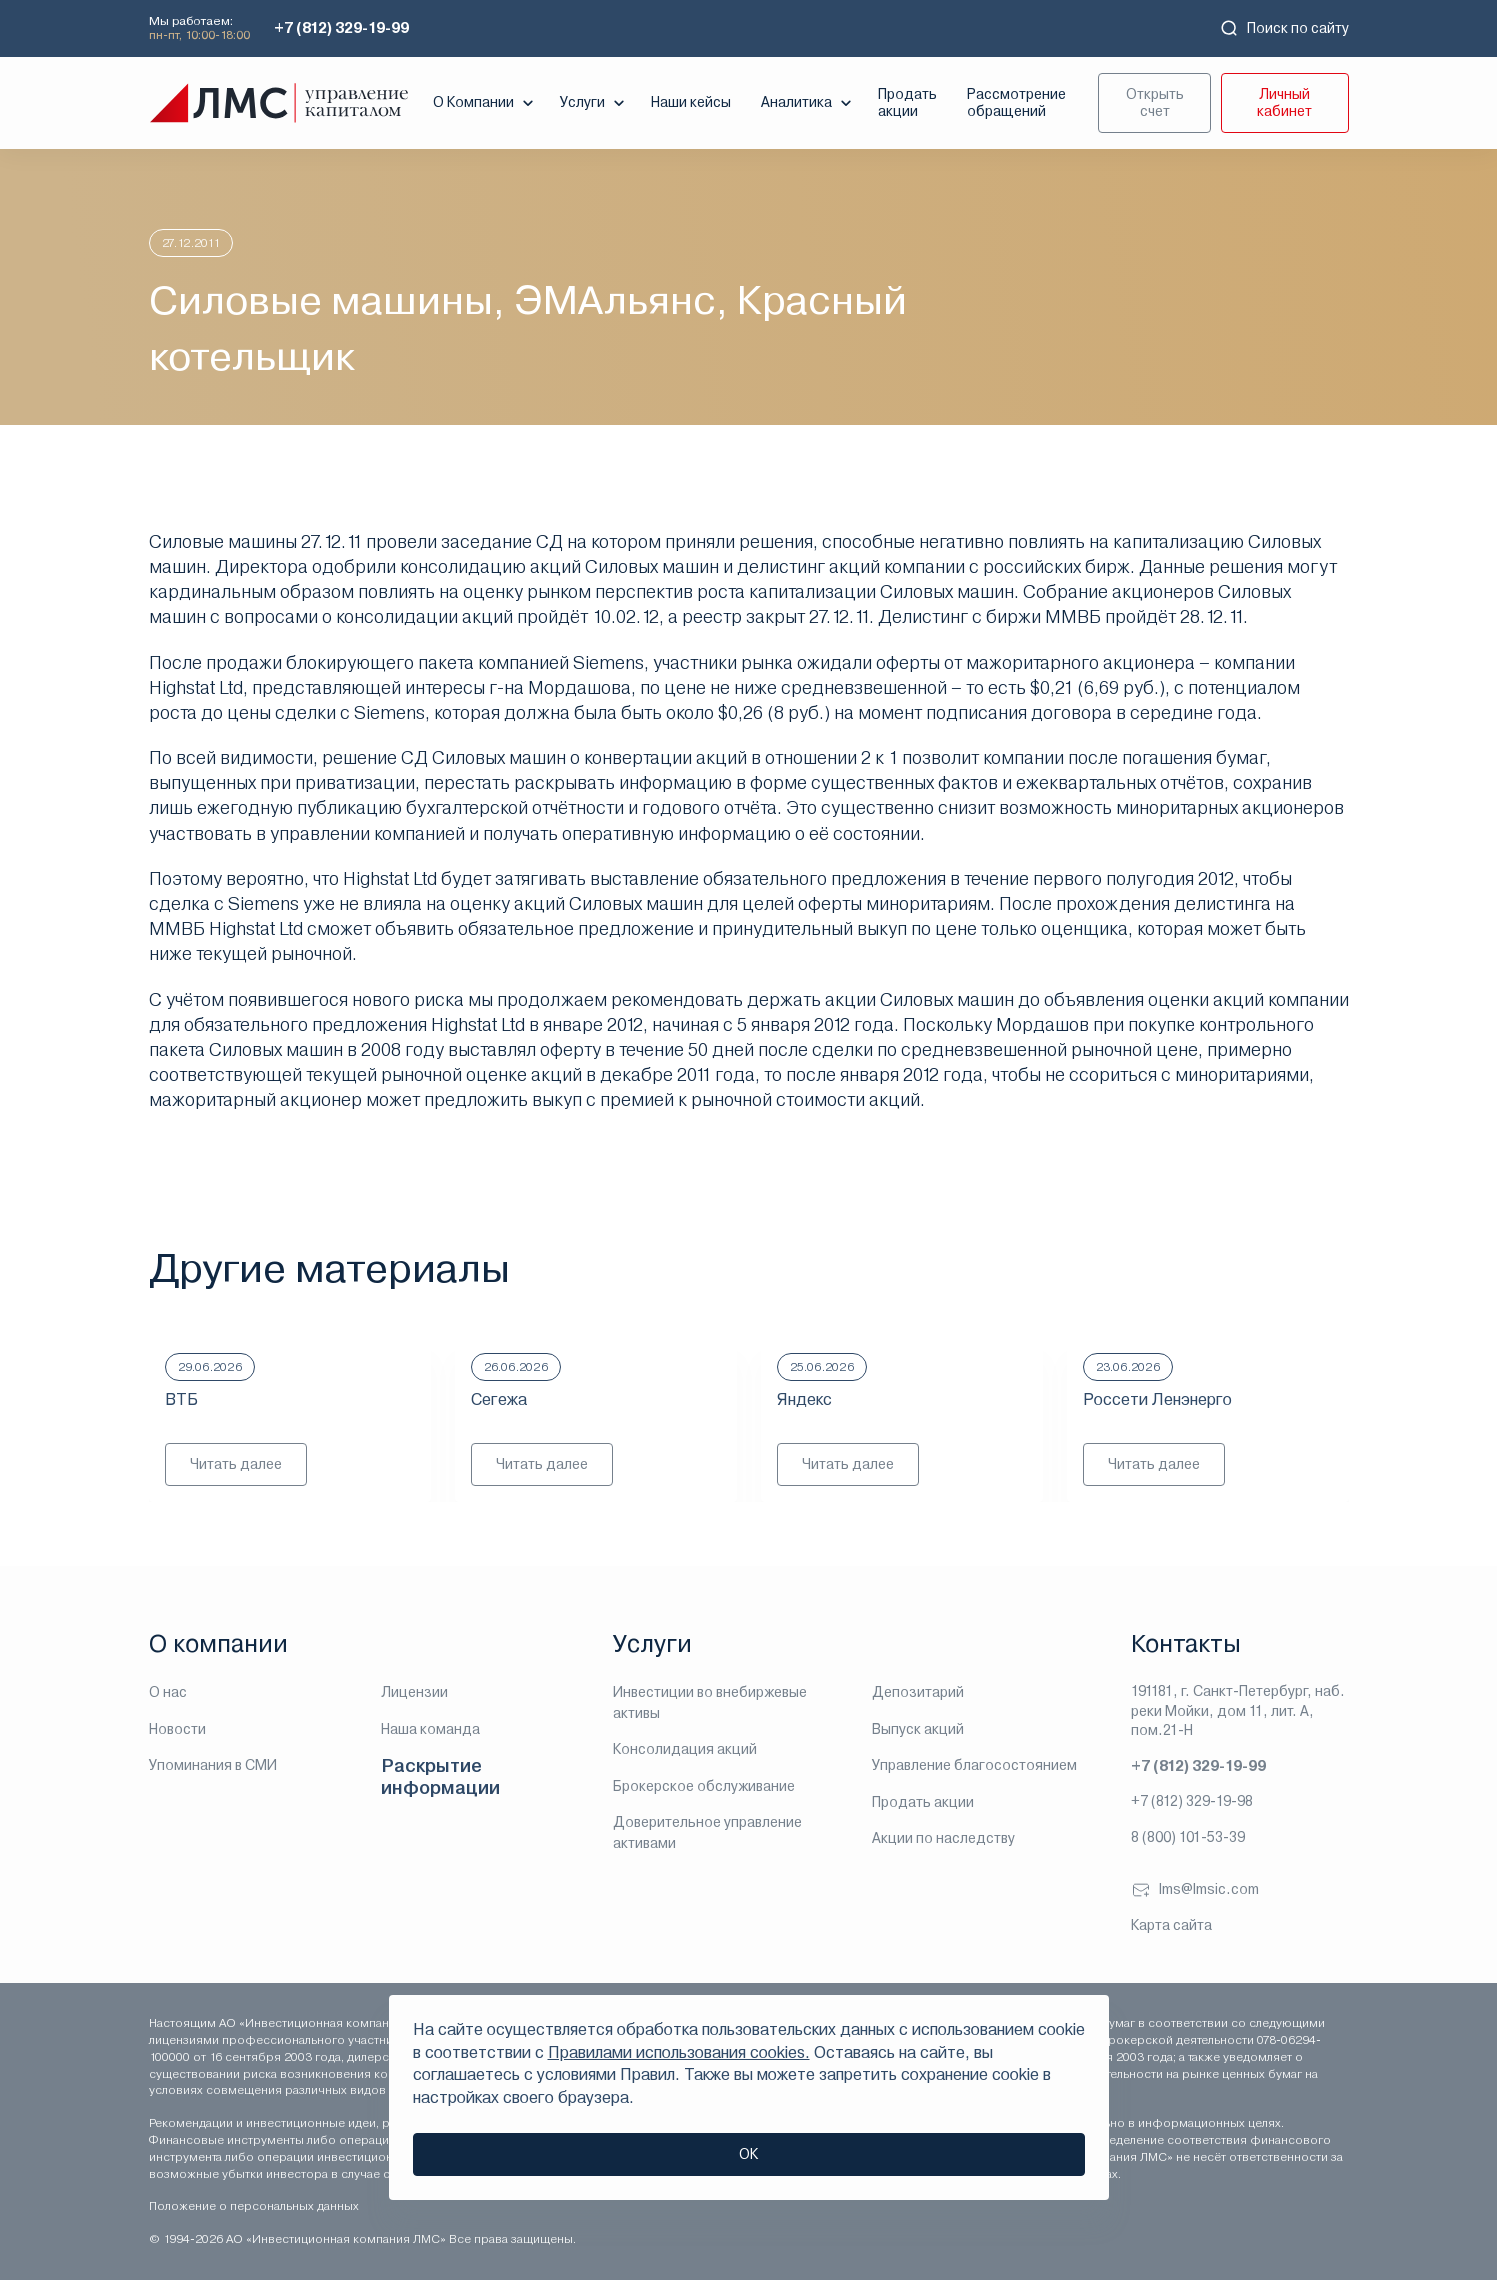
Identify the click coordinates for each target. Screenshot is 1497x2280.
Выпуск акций (918, 1729)
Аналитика (808, 103)
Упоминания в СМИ (213, 1765)
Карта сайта (1171, 1925)
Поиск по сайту (1284, 28)
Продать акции (907, 102)
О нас (168, 1692)
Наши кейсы (691, 102)
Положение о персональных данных (254, 2206)
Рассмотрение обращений (1016, 102)
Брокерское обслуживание (704, 1786)
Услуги (594, 103)
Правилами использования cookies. (679, 2052)
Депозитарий (918, 1692)
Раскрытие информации (440, 1776)
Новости (177, 1729)
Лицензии (414, 1692)
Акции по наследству (943, 1838)
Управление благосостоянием (974, 1765)
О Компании (485, 103)
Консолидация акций (685, 1749)
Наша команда (430, 1729)
